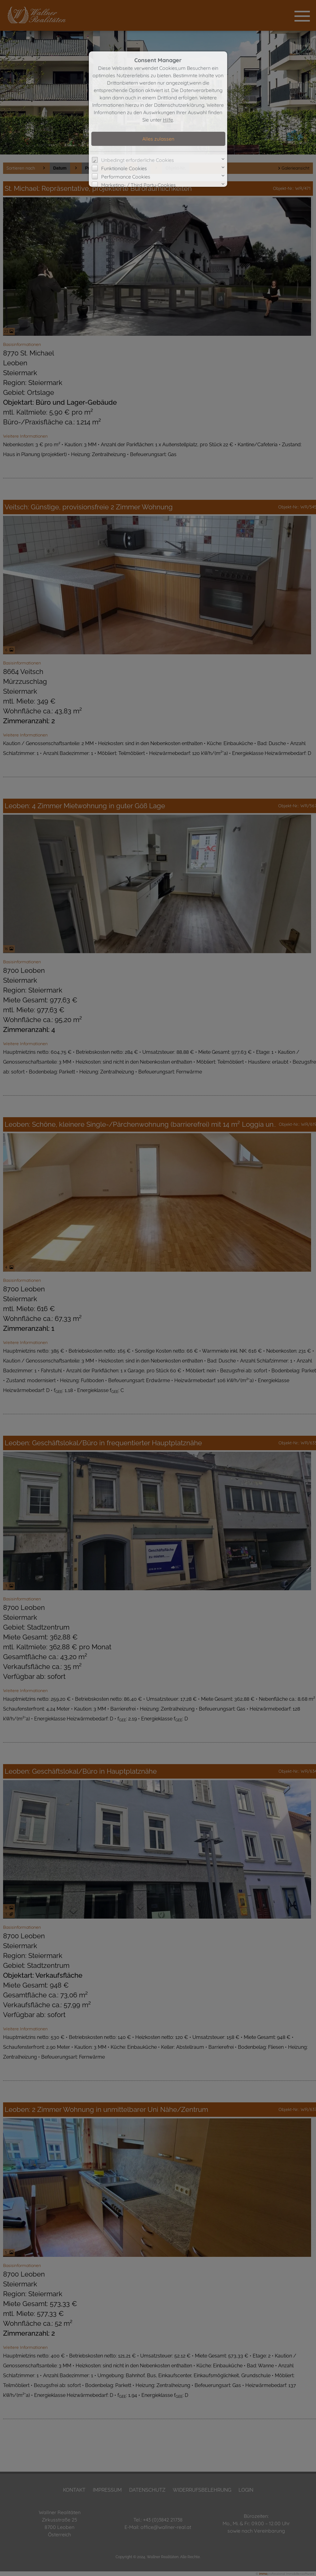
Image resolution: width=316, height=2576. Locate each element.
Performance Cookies (125, 177)
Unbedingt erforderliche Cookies (137, 160)
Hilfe (168, 120)
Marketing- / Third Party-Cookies (138, 185)
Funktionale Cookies (124, 168)
